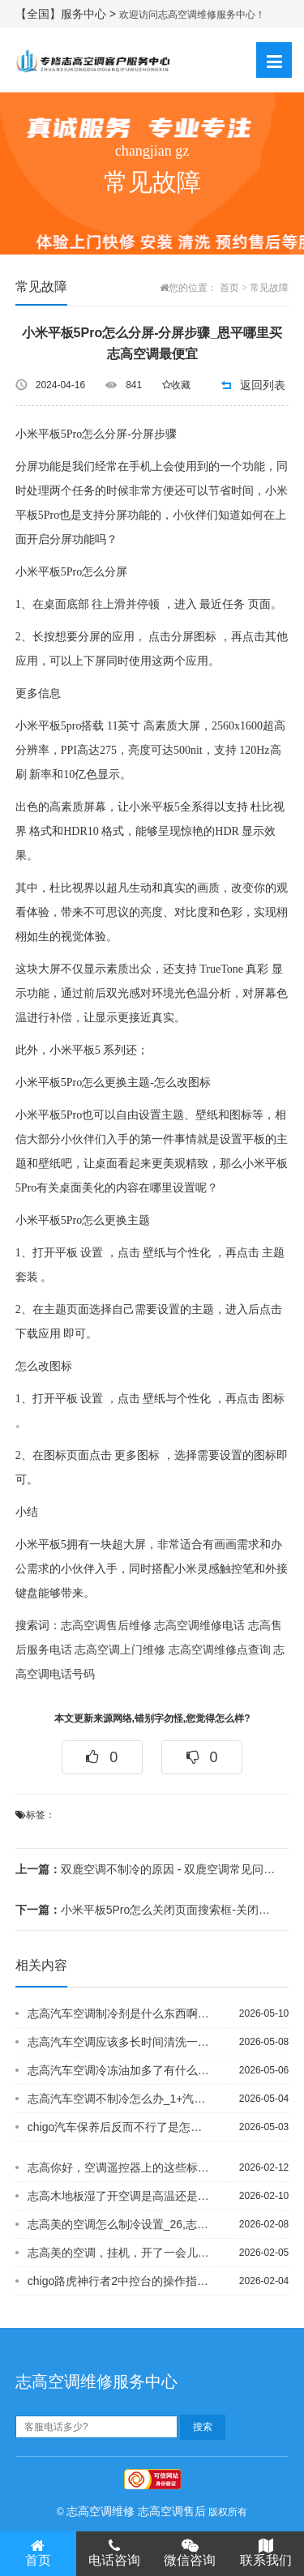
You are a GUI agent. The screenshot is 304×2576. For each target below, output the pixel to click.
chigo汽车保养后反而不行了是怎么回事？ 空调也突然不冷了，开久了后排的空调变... (119, 2126)
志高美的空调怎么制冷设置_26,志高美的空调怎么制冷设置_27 (119, 2224)
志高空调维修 (100, 2511)
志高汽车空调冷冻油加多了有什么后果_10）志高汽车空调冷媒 (119, 2070)
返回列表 (262, 385)
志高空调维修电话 (199, 1626)
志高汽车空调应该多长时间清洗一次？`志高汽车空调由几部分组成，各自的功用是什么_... (119, 2041)
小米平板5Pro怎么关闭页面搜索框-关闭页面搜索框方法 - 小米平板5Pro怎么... (146, 1909)
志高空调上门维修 (120, 1650)
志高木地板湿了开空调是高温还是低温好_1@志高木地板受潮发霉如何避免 (119, 2195)
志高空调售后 (172, 2511)
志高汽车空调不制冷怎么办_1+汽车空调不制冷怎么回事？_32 (119, 2098)
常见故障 (269, 288)
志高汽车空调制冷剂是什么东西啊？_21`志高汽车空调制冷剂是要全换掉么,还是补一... (119, 2013)
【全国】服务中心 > (67, 13)
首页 (229, 288)
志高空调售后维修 (106, 1626)
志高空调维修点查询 (220, 1650)
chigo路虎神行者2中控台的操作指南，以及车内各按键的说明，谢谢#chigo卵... (119, 2280)
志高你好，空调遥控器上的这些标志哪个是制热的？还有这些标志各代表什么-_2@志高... (119, 2167)
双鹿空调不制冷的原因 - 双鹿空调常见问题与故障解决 (146, 1869)
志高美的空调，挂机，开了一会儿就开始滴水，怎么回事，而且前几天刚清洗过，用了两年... (119, 2252)
